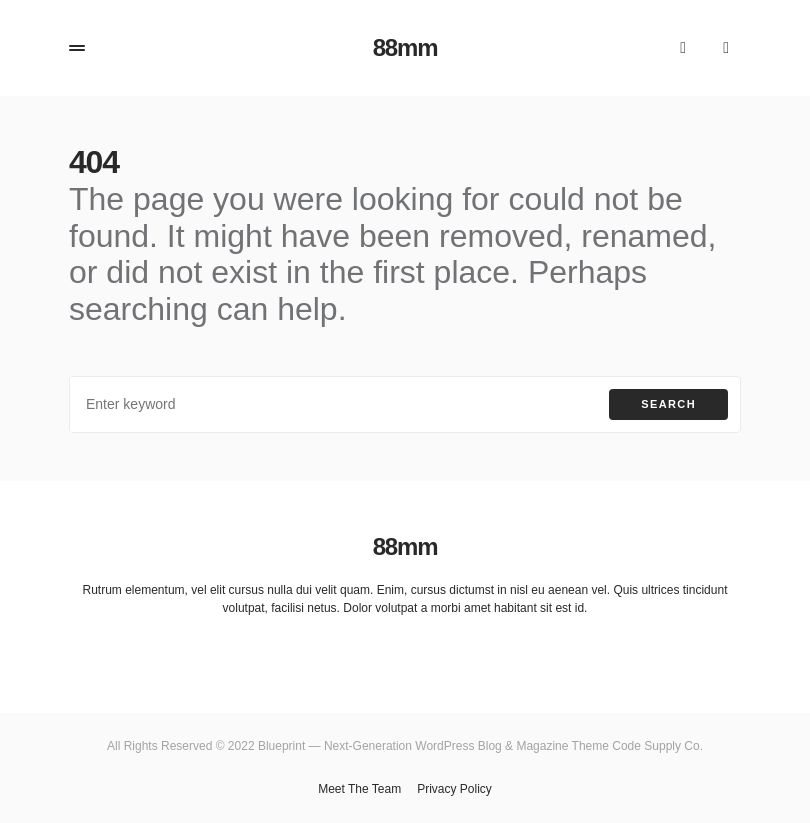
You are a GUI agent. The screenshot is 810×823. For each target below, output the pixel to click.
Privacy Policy (454, 789)
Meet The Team (359, 789)
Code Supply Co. (657, 746)
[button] (77, 48)
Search (668, 404)
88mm (405, 47)
